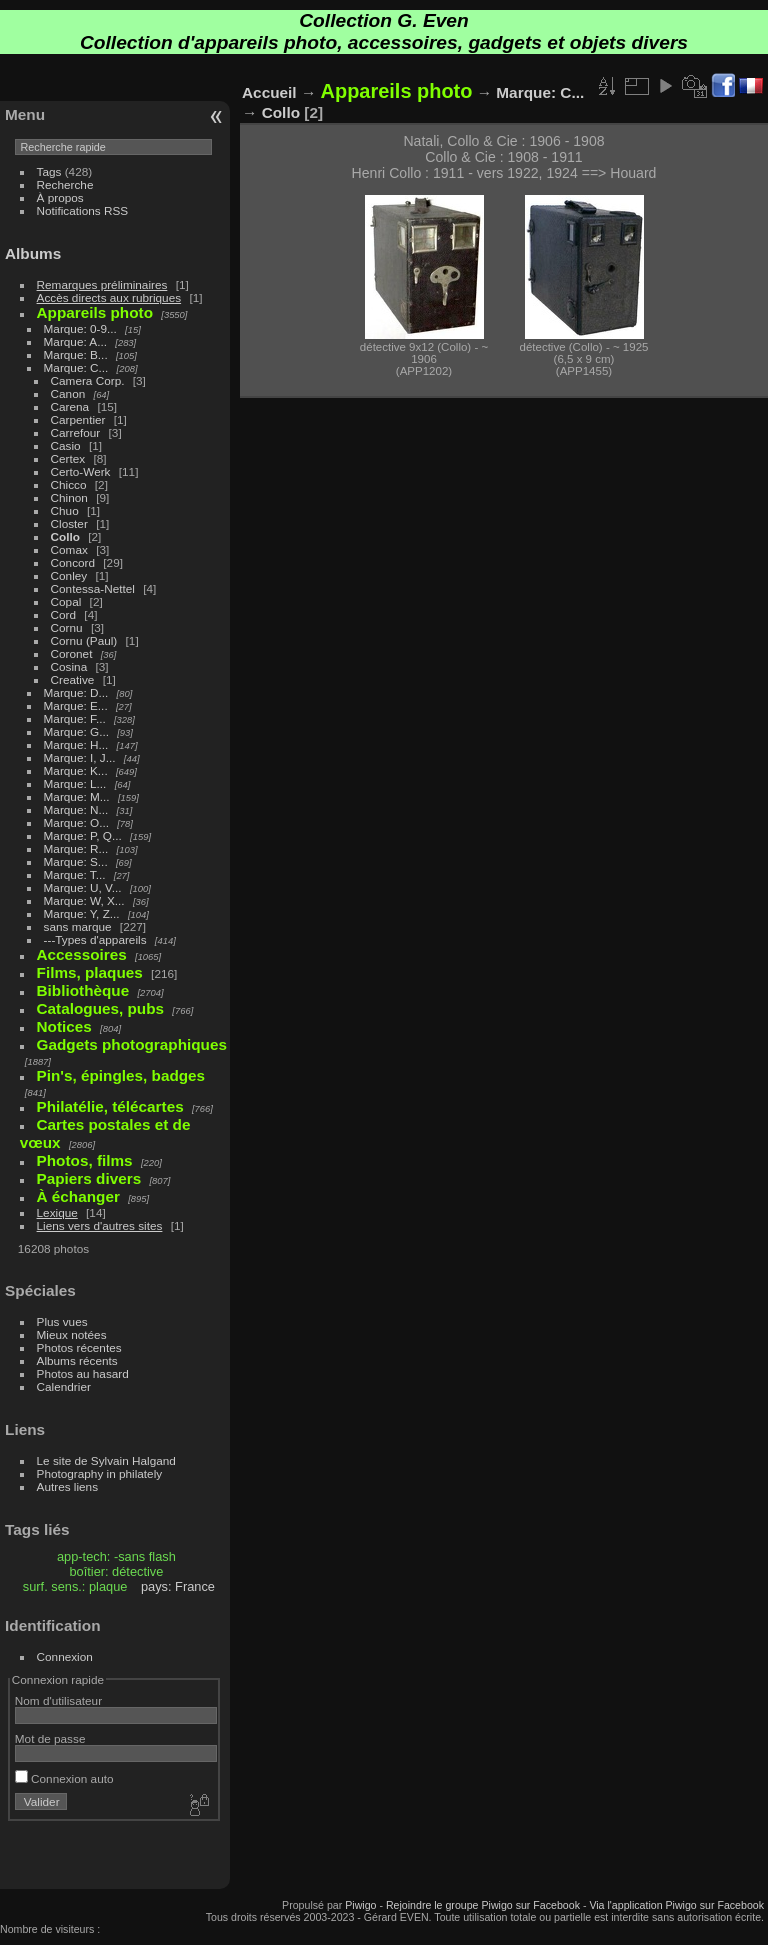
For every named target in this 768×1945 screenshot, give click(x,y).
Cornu (67, 627)
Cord (64, 614)
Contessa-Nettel (93, 588)
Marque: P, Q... (83, 835)
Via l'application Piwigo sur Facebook (676, 1905)
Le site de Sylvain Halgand (106, 1460)
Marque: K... (76, 770)
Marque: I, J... (80, 757)
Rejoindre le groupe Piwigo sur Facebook (483, 1905)
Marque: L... (75, 783)
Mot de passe (50, 1738)
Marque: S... (76, 861)
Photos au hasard (83, 1373)
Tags (49, 171)
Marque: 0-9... (80, 328)
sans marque (78, 926)
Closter (69, 523)
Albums (33, 253)
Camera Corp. (88, 380)
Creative (73, 679)
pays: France (178, 1586)
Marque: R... (76, 848)
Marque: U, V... (83, 887)
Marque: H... (76, 744)
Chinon (69, 497)
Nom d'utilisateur (58, 1700)
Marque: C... (76, 367)
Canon (68, 393)
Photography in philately (100, 1473)
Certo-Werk (81, 471)
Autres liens (67, 1486)
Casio (66, 445)
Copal (66, 601)
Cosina (69, 666)
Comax (69, 549)
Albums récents (77, 1360)
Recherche (65, 184)
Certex (68, 458)
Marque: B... (76, 354)
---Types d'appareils (95, 939)
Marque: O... (76, 822)
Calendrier (64, 1386)
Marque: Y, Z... (82, 913)
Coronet (72, 653)
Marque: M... (77, 796)
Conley (69, 575)
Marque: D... (76, 692)
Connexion (65, 1656)
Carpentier (78, 419)
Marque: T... (75, 874)
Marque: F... (75, 718)
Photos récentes (79, 1347)
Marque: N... (76, 809)
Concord (73, 562)
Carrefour (76, 432)
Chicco (69, 484)
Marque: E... (76, 705)
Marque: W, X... (84, 900)
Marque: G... (76, 731)
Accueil (269, 92)
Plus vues (62, 1321)
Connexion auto (64, 1778)
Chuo (65, 510)
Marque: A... (75, 341)
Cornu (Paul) (84, 640)
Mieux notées (72, 1334)
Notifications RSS (83, 210)
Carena (70, 406)
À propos (60, 197)
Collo (65, 536)
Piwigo (360, 1905)
